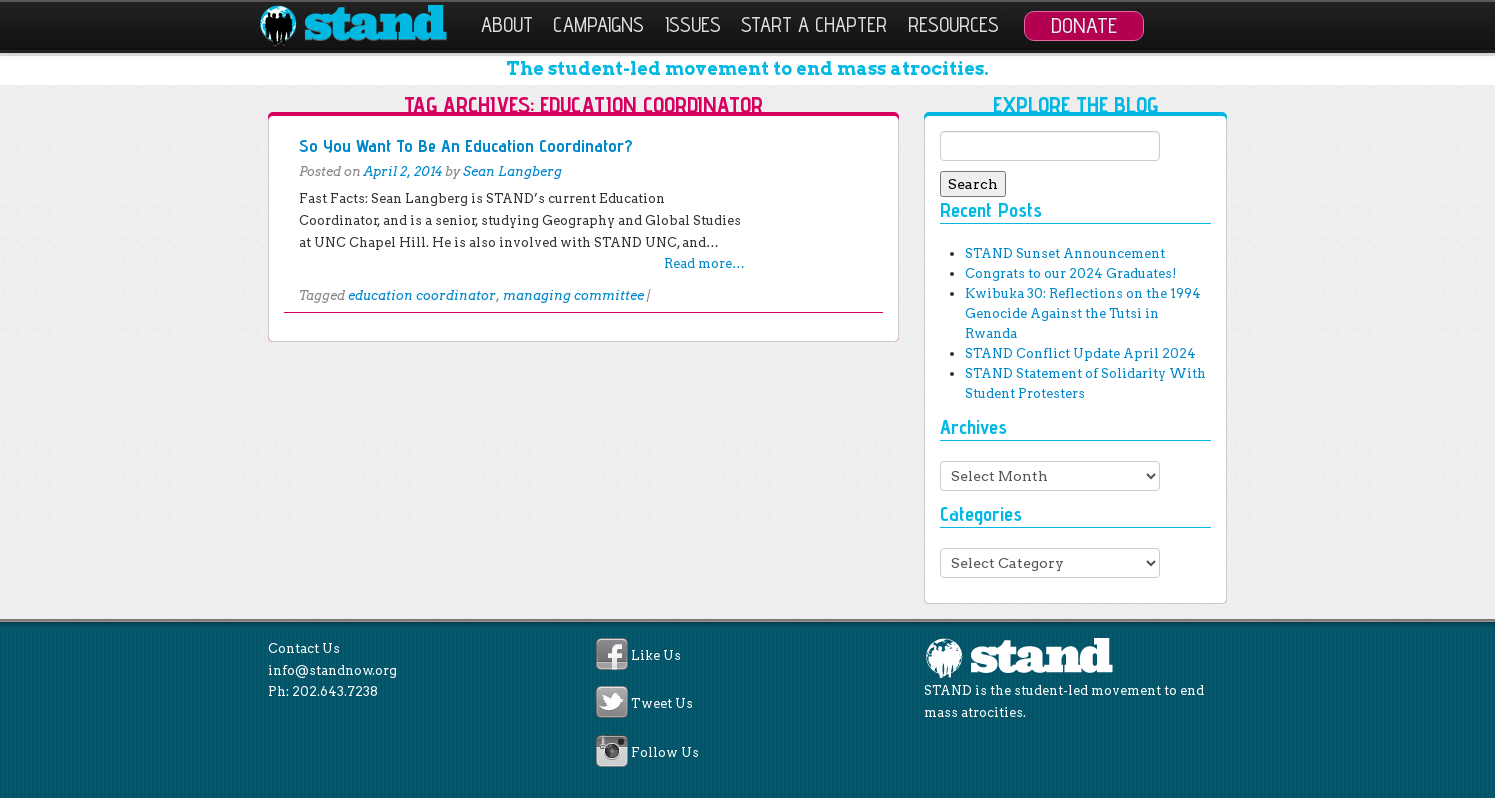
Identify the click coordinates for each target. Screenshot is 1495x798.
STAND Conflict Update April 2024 (1080, 353)
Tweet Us (662, 704)
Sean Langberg (512, 171)
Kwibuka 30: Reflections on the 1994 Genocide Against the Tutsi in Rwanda (1083, 313)
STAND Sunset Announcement (1065, 253)
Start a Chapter (814, 24)
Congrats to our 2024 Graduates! (1070, 273)
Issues (693, 24)
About (507, 24)
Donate (1084, 25)
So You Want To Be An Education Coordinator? (466, 145)
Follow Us (665, 752)
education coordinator (422, 295)
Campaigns (598, 24)
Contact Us (304, 648)
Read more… (704, 263)
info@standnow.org (332, 670)
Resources (953, 24)
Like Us (656, 655)
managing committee (573, 295)
